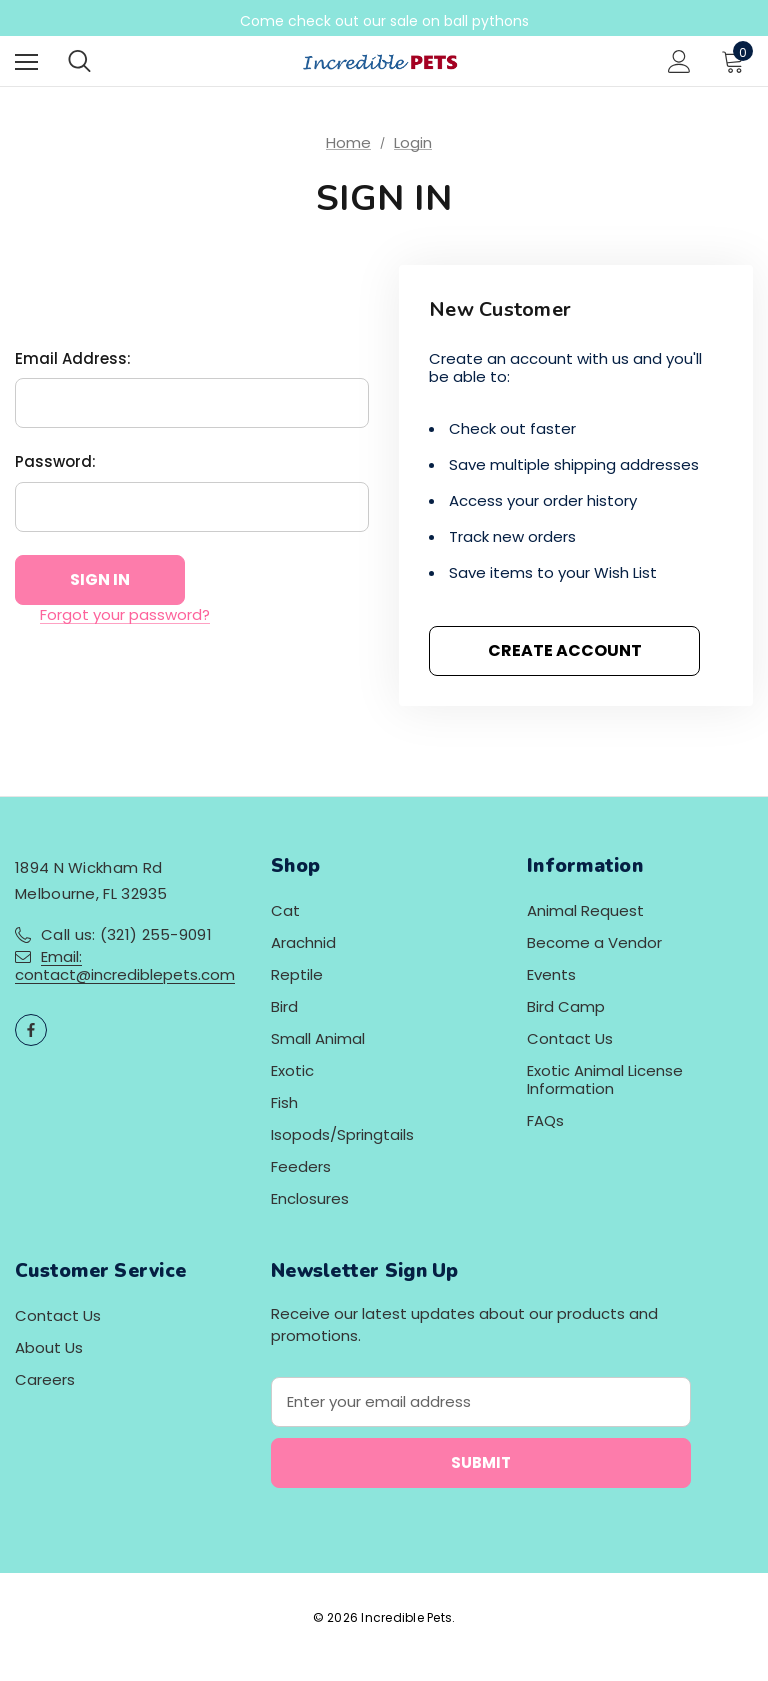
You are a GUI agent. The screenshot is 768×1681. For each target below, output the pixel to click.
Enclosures (310, 1198)
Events (551, 974)
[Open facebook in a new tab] (31, 1030)
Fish (284, 1102)
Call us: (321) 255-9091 (126, 934)
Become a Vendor (594, 942)
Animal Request (585, 910)
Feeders (301, 1166)
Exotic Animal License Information (605, 1079)
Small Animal (318, 1038)
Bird (284, 1006)
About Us (49, 1347)
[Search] (79, 61)
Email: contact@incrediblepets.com (125, 965)
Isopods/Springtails (342, 1134)
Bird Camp (566, 1006)
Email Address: (73, 358)
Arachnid (303, 942)
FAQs (545, 1120)
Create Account (565, 650)
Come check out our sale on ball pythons (384, 21)
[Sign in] (679, 61)
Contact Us (570, 1038)
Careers (45, 1379)
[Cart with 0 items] (737, 61)
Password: (55, 461)
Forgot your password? (125, 615)
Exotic (292, 1070)
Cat (285, 910)
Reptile (297, 974)
